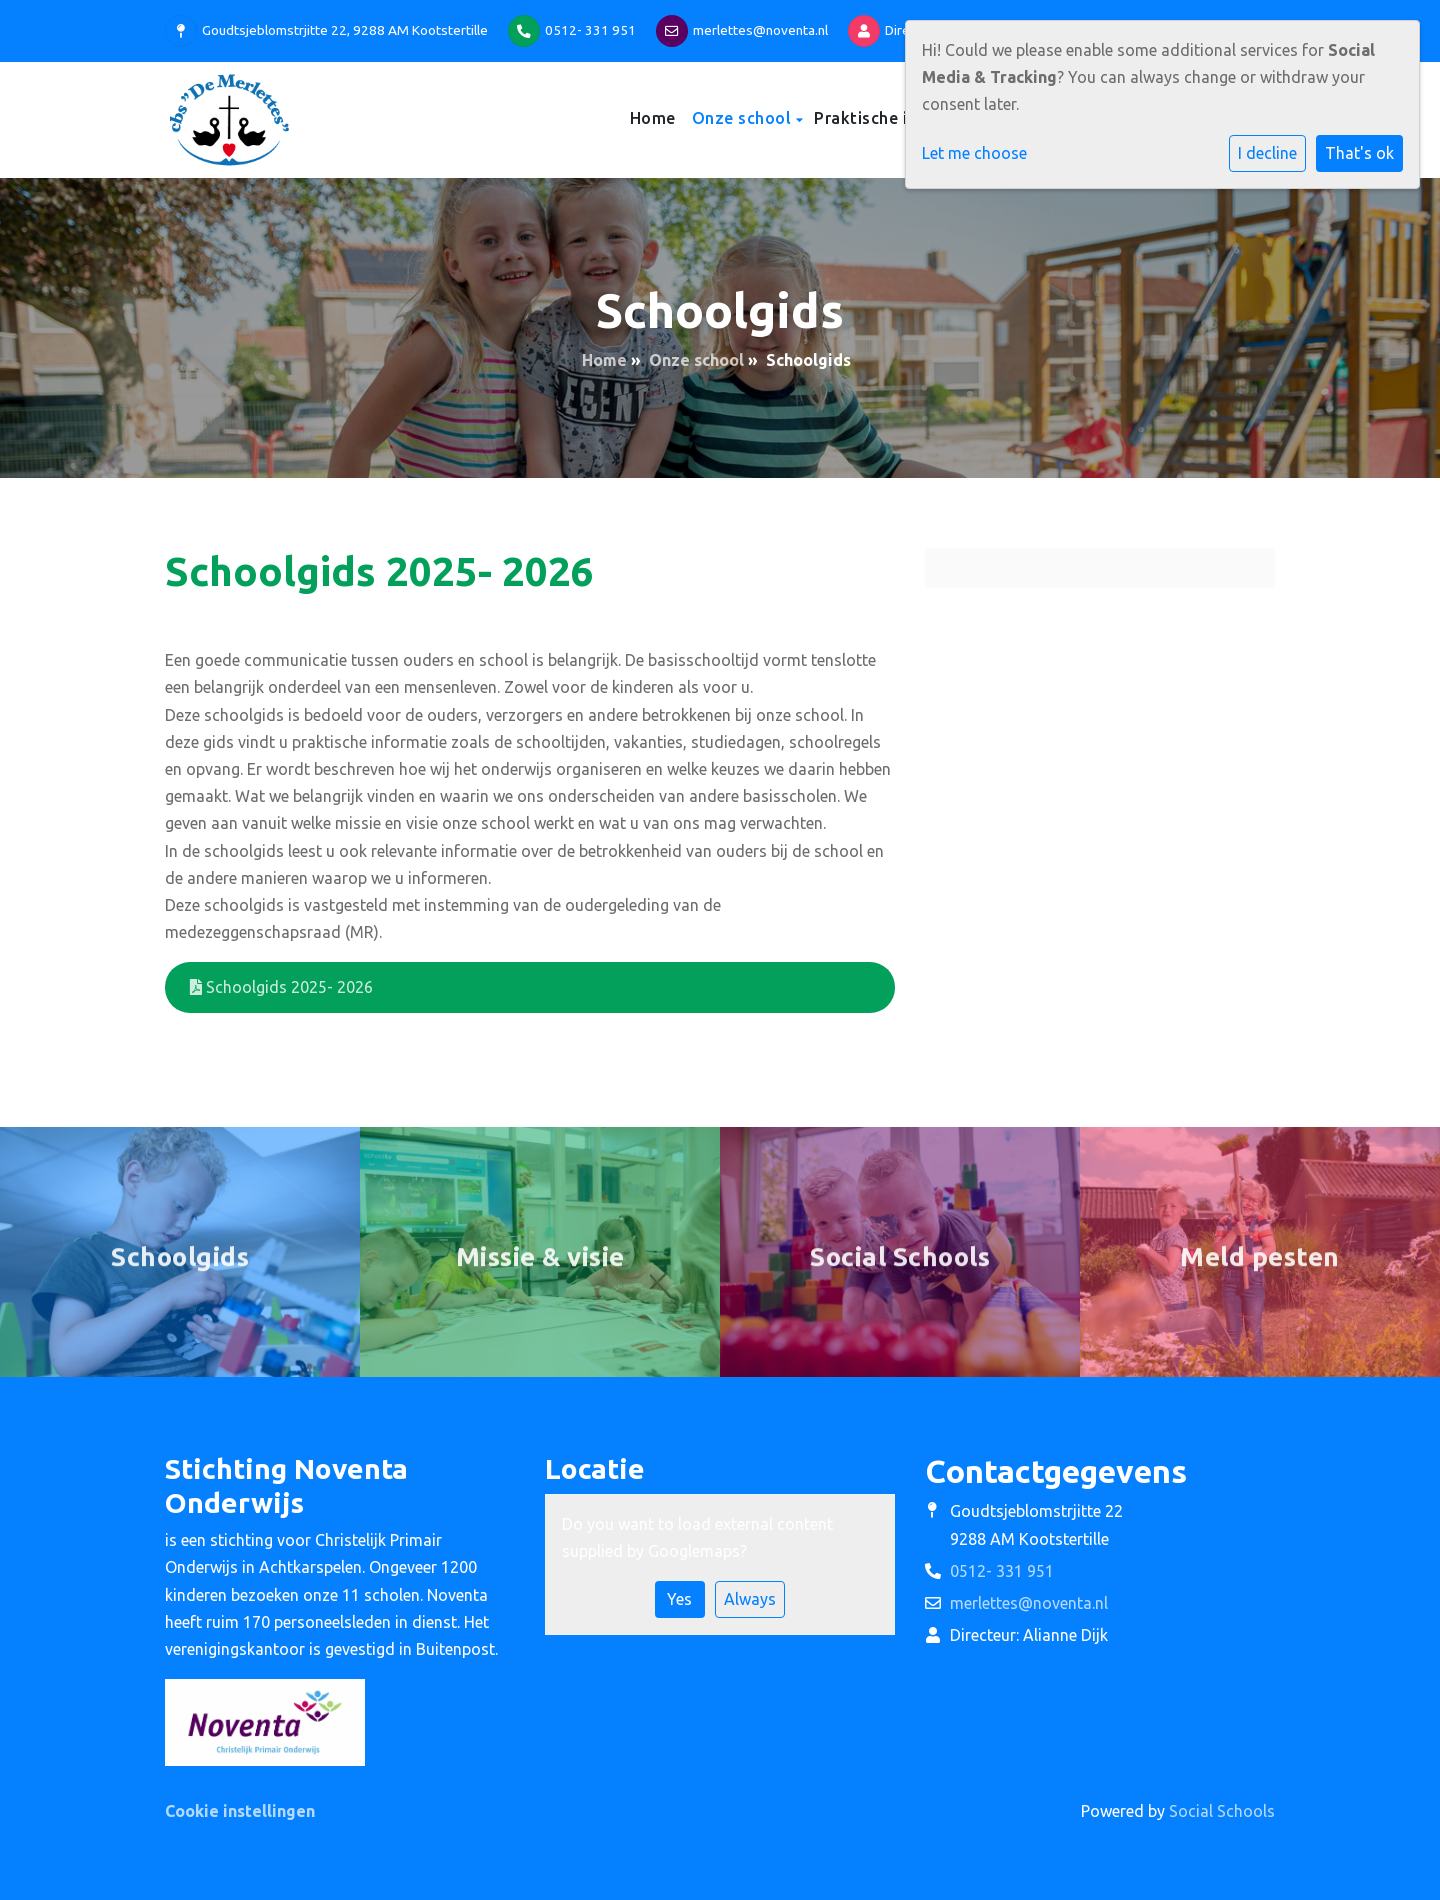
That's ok (1359, 153)
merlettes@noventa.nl (760, 30)
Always (750, 1599)
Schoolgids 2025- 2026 (281, 987)
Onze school (744, 118)
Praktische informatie (902, 118)
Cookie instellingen (240, 1811)
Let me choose (974, 153)
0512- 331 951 (590, 30)
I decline (1267, 153)
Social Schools (1222, 1811)
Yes (679, 1599)
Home (653, 118)
